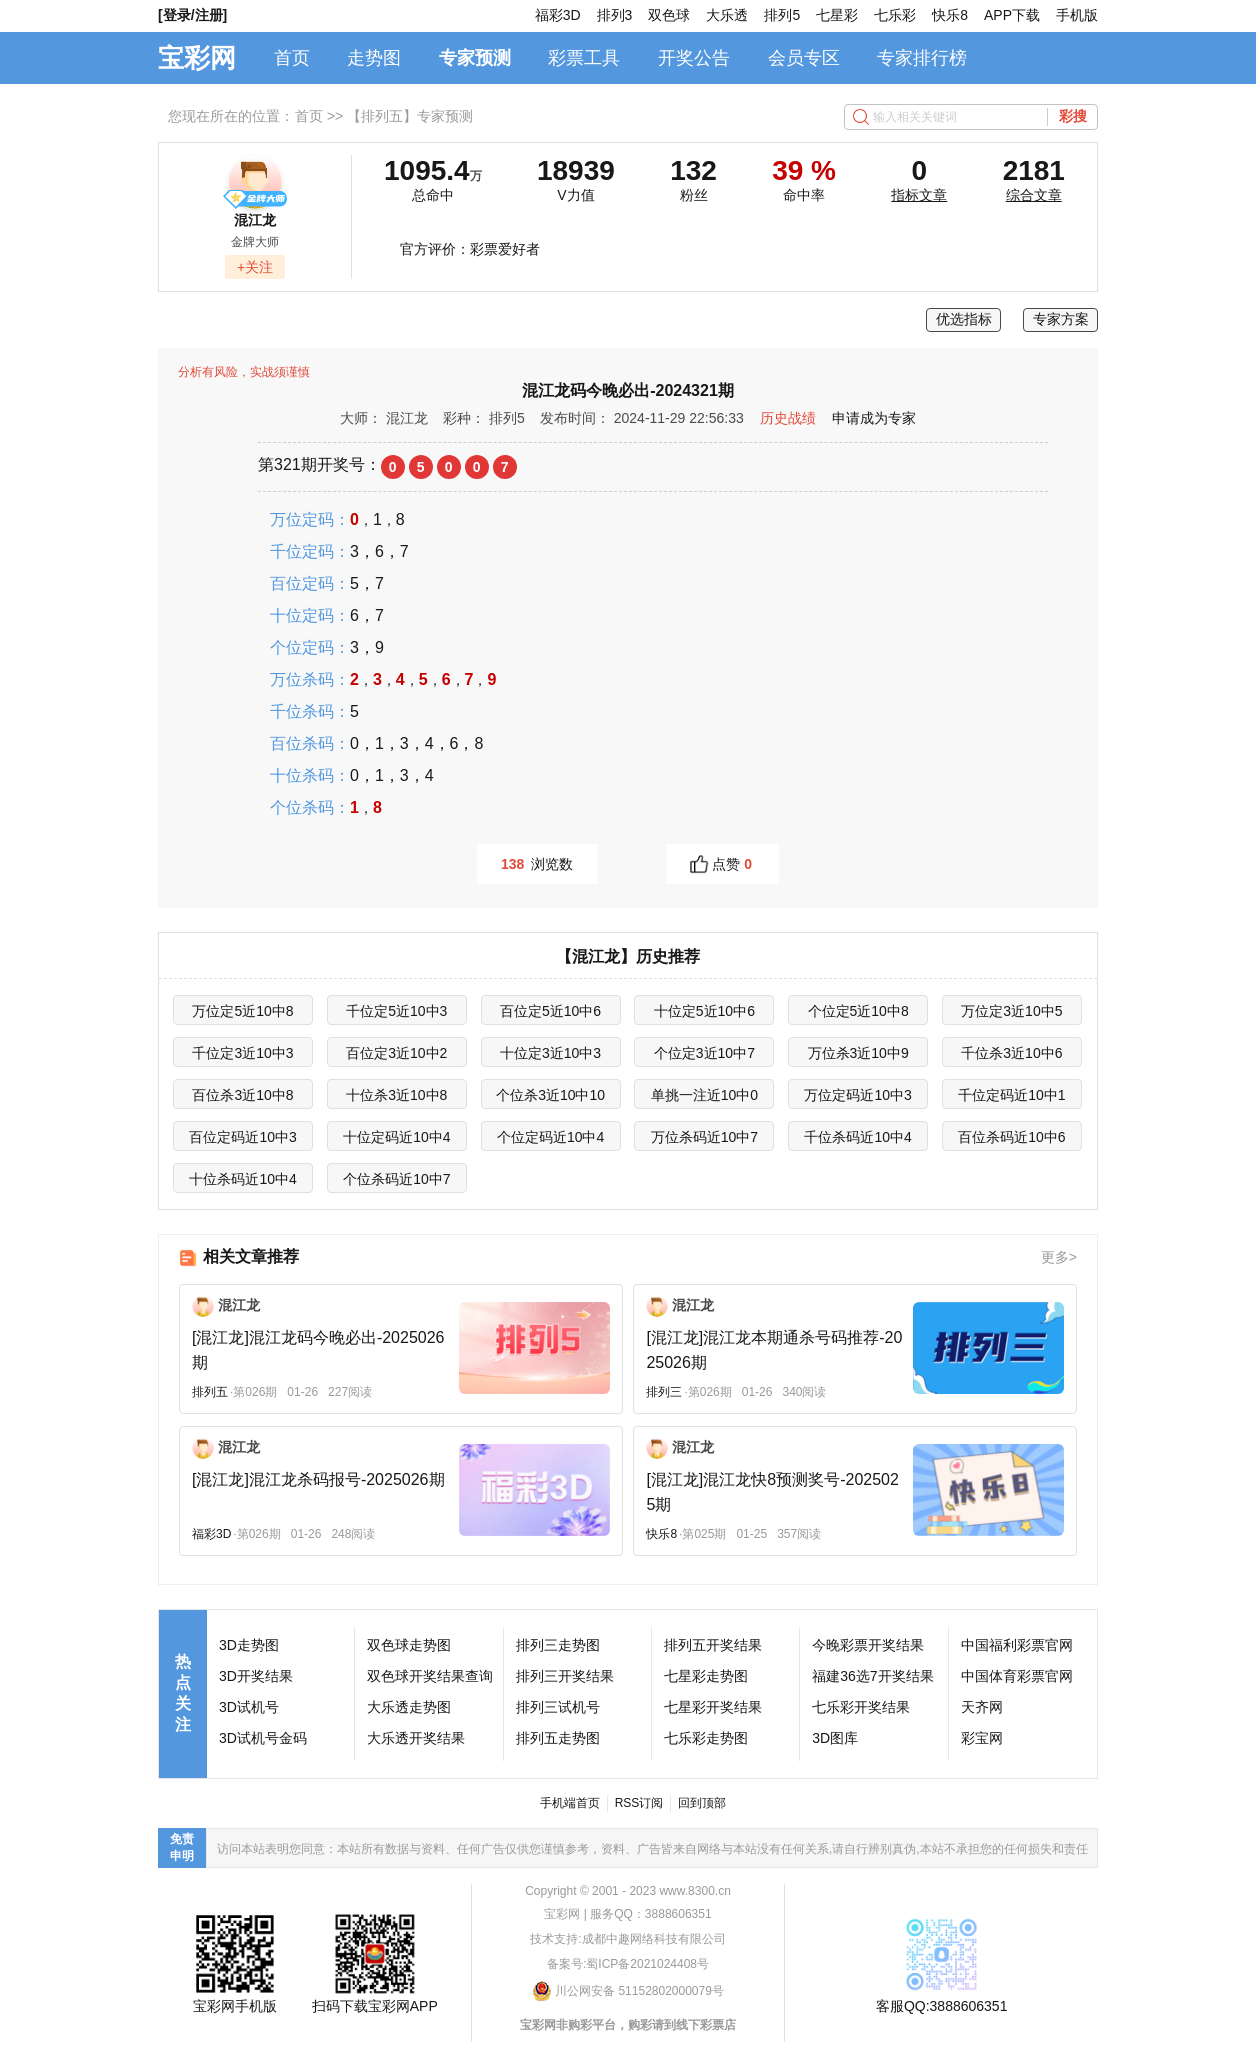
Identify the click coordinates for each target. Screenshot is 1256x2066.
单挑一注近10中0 (704, 1095)
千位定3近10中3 (242, 1053)
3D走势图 (249, 1645)
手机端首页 (570, 1803)
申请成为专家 (874, 418)
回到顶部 (702, 1803)
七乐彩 (895, 15)
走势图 (374, 58)
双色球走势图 (409, 1645)
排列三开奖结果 (565, 1676)
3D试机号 (249, 1707)
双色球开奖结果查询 (430, 1676)
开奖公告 (694, 58)
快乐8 (950, 15)
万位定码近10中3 (857, 1095)
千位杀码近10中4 (857, 1137)
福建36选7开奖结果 (872, 1676)
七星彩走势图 (706, 1676)
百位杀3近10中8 (242, 1095)
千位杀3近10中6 (1011, 1053)
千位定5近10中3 (396, 1011)
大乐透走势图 (409, 1707)
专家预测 (475, 58)
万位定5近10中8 (242, 1011)
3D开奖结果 (256, 1676)
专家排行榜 (922, 58)
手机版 (1077, 15)
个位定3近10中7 (704, 1053)
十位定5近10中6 (704, 1011)
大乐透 (727, 15)
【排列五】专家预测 (410, 116)
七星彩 (837, 15)
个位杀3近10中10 (550, 1095)
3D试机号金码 (263, 1738)
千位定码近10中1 (1011, 1095)
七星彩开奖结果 (713, 1707)
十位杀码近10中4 (242, 1179)
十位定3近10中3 (550, 1053)
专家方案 (1061, 319)
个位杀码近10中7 (396, 1179)
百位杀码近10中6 (1011, 1137)
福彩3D (558, 15)
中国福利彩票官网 (1017, 1645)
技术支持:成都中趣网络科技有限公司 (627, 1939)
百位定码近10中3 (242, 1137)
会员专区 (804, 58)
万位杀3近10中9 (858, 1053)
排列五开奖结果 (713, 1645)
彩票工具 (584, 58)
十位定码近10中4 (396, 1137)
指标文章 (919, 195)
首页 (292, 58)
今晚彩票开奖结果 (868, 1645)
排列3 (615, 15)
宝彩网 (197, 58)
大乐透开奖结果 (416, 1738)
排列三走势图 (558, 1645)
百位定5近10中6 (550, 1011)
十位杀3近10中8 (396, 1095)
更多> (1059, 1257)
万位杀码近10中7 (704, 1137)
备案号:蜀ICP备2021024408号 (628, 1964)
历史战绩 (788, 418)
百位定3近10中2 (396, 1053)
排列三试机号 (558, 1707)
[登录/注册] (192, 15)
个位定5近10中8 (858, 1011)
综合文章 (1034, 195)
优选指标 (964, 319)
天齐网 (982, 1707)
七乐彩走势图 (706, 1738)
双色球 (669, 15)
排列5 (782, 15)
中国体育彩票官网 (1017, 1676)
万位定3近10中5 (1011, 1011)
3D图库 (835, 1738)
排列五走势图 (558, 1738)
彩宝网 (982, 1738)
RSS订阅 (639, 1803)
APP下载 (1012, 15)
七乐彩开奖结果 (861, 1707)
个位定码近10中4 (550, 1137)
